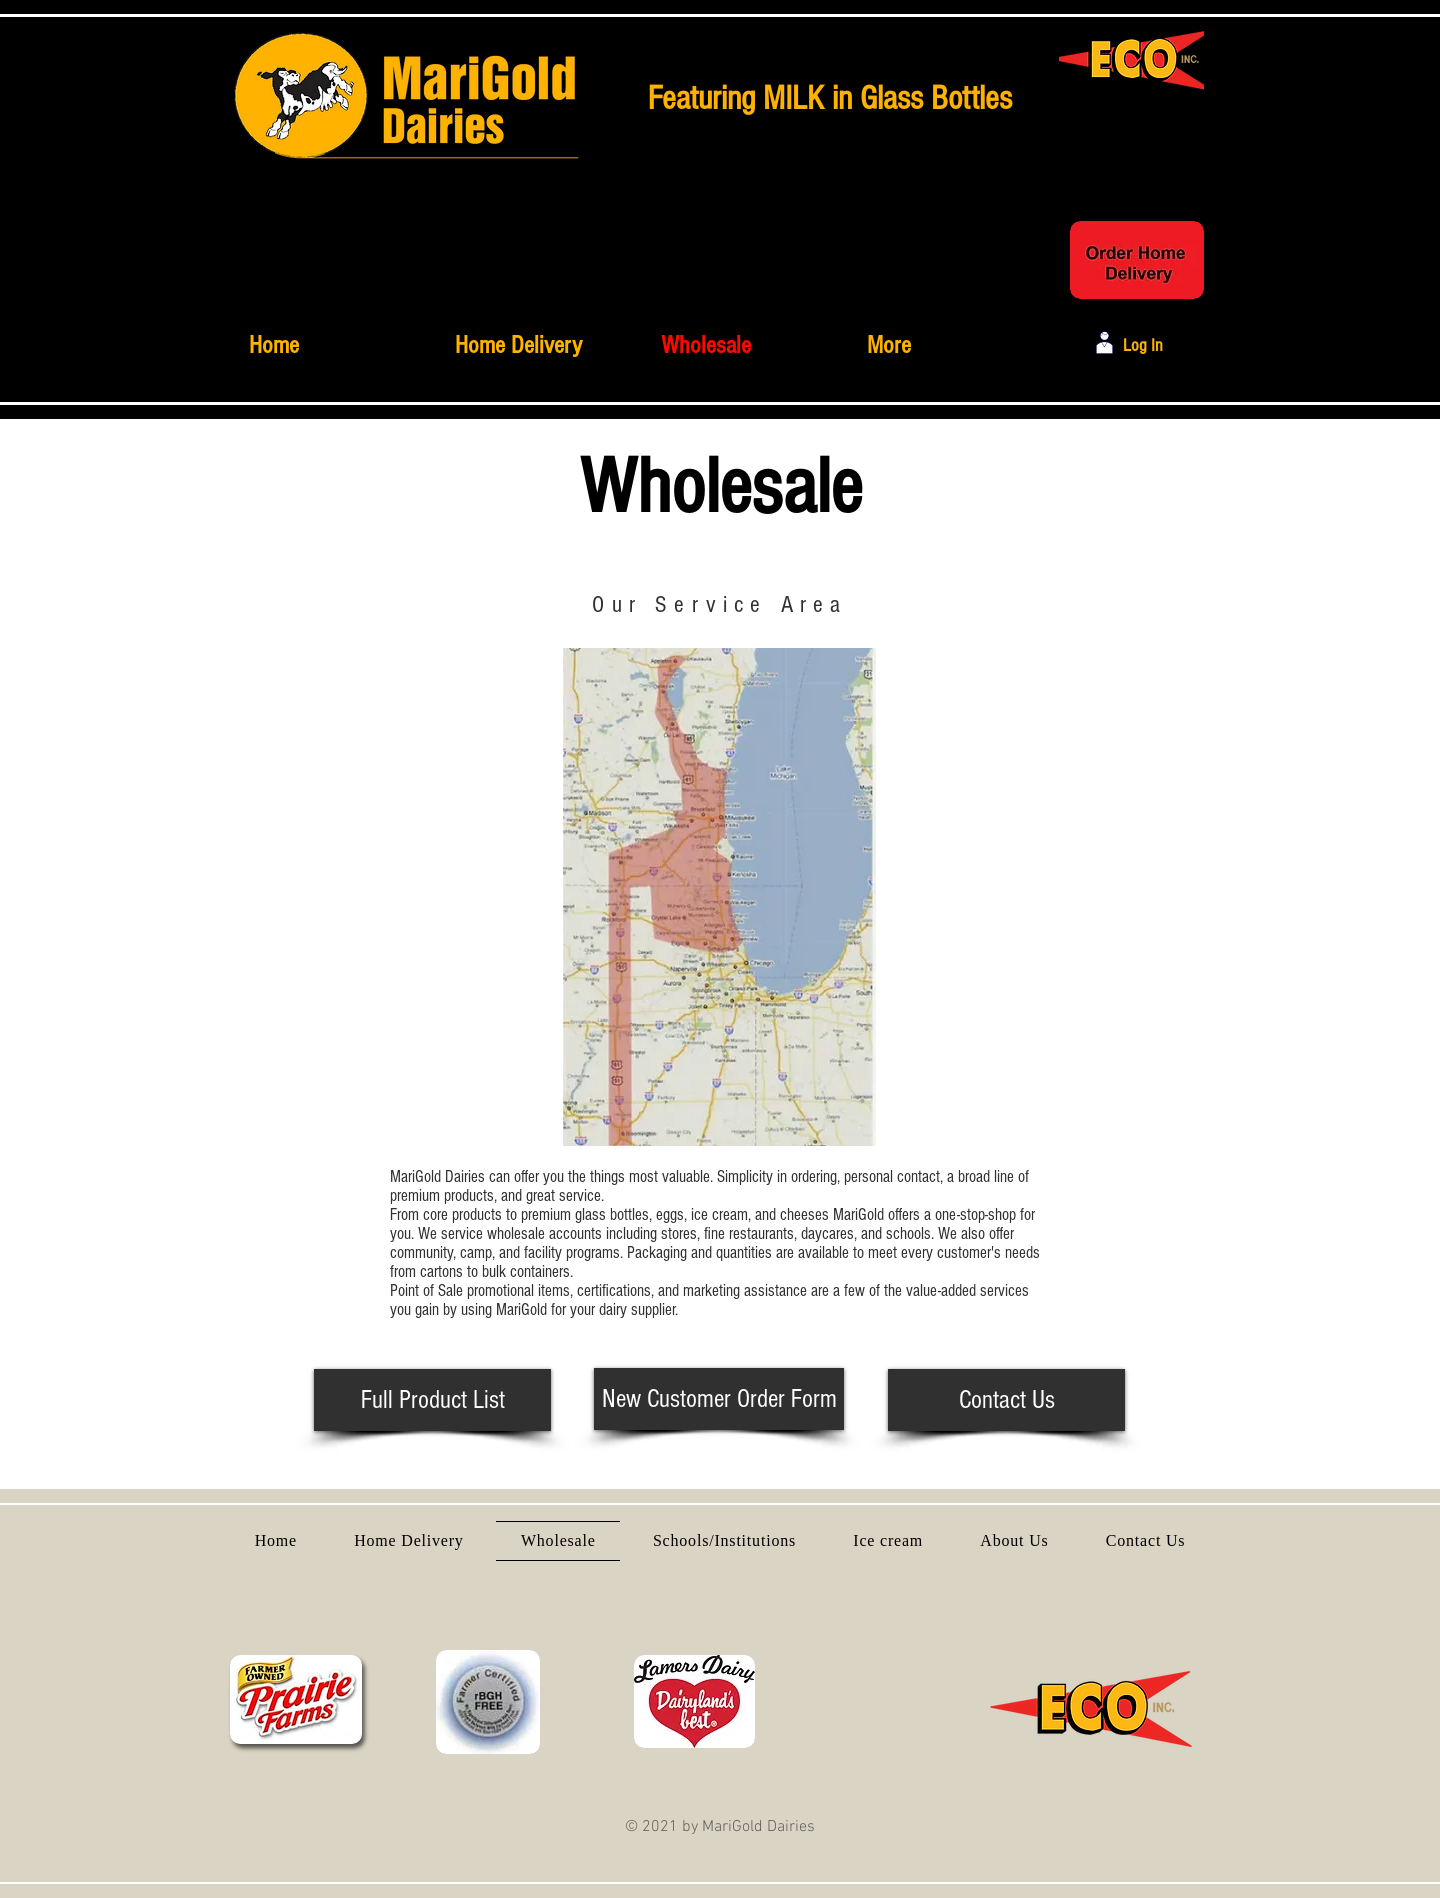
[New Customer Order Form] (719, 1399)
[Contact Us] (1006, 1400)
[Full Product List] (432, 1400)
